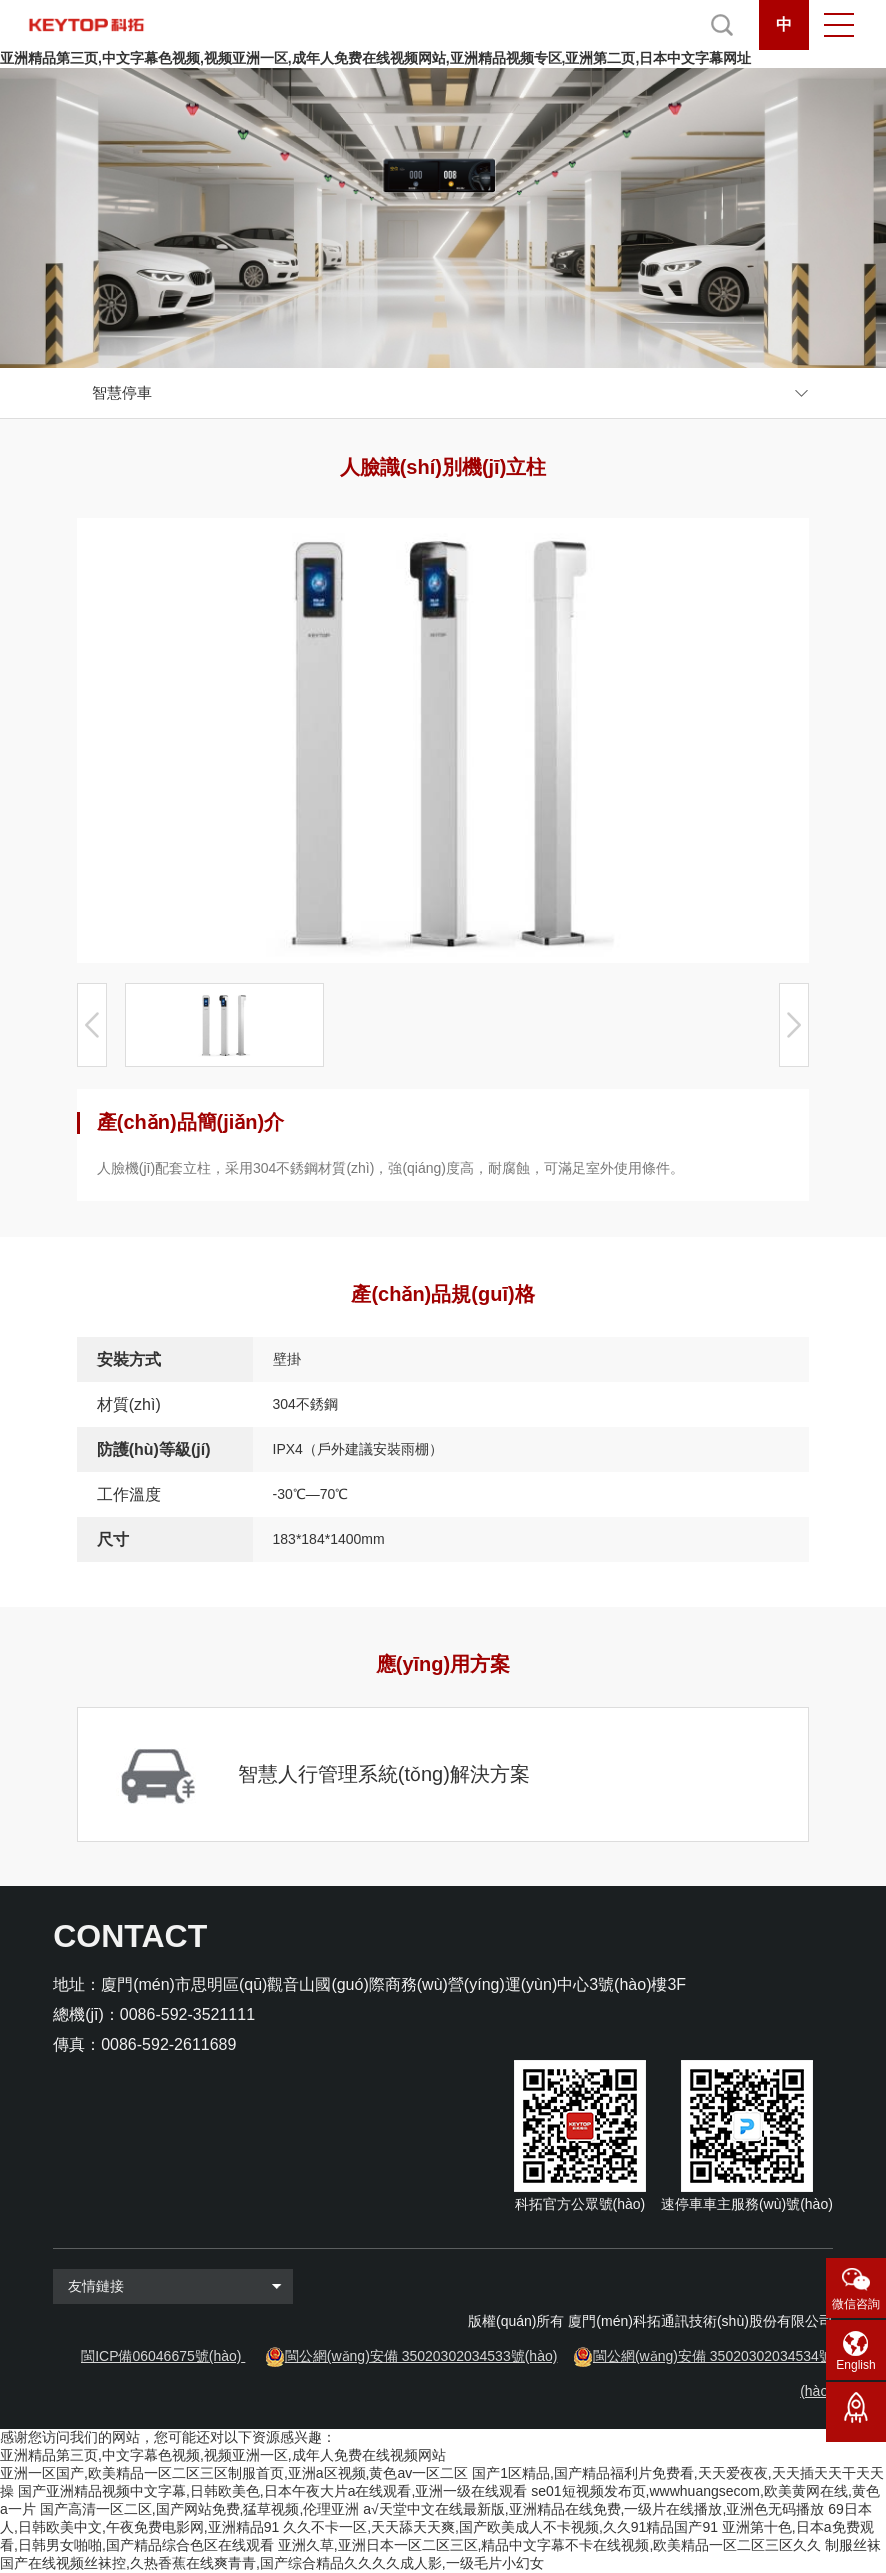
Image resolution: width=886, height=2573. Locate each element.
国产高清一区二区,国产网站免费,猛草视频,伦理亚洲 (200, 2509)
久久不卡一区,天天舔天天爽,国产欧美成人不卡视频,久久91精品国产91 (500, 2527)
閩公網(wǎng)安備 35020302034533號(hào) (421, 2356)
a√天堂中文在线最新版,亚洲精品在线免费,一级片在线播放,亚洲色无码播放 (593, 2509)
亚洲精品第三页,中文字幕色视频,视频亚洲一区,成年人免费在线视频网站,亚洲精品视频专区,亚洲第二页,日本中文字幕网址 (375, 58)
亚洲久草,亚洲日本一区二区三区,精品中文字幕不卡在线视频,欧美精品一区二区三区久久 (550, 2545)
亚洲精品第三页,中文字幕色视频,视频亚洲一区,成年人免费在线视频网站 (223, 2455)
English (855, 2365)
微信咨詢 (856, 2304)
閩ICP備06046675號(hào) (161, 2356)
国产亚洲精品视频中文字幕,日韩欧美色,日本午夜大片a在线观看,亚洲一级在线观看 (272, 2491)
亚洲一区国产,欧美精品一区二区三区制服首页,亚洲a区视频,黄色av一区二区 (234, 2473)
